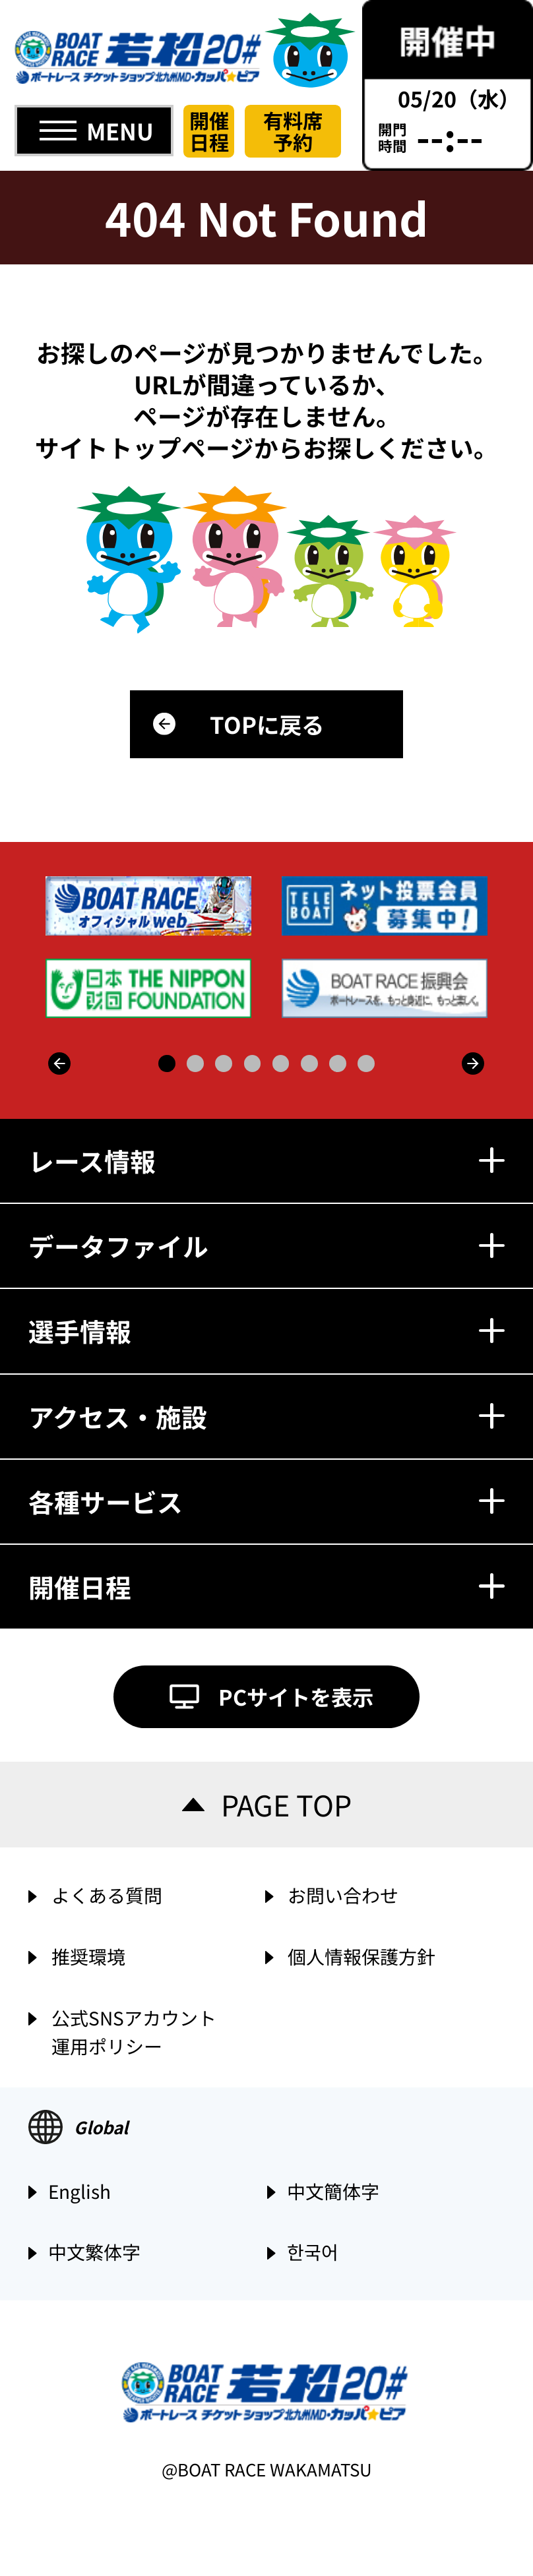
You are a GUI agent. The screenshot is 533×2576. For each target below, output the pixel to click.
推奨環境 (88, 1956)
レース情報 (266, 1160)
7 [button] (337, 1063)
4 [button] (252, 1063)
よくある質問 (106, 1895)
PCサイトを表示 (295, 1696)
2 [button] (195, 1063)
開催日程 (209, 130)
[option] (268, 947)
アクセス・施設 (266, 1416)
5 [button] (281, 1063)
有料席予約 (293, 130)
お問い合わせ (343, 1895)
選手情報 (266, 1330)
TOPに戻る (267, 723)
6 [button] (309, 1063)
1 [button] (166, 1063)
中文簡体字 (333, 2192)
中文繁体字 (94, 2253)
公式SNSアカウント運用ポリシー (133, 2030)
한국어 (312, 2253)
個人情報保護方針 (361, 1956)
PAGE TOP (286, 1803)
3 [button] (223, 1063)
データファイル (266, 1245)
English (79, 2192)
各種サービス (266, 1501)
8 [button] (366, 1063)
